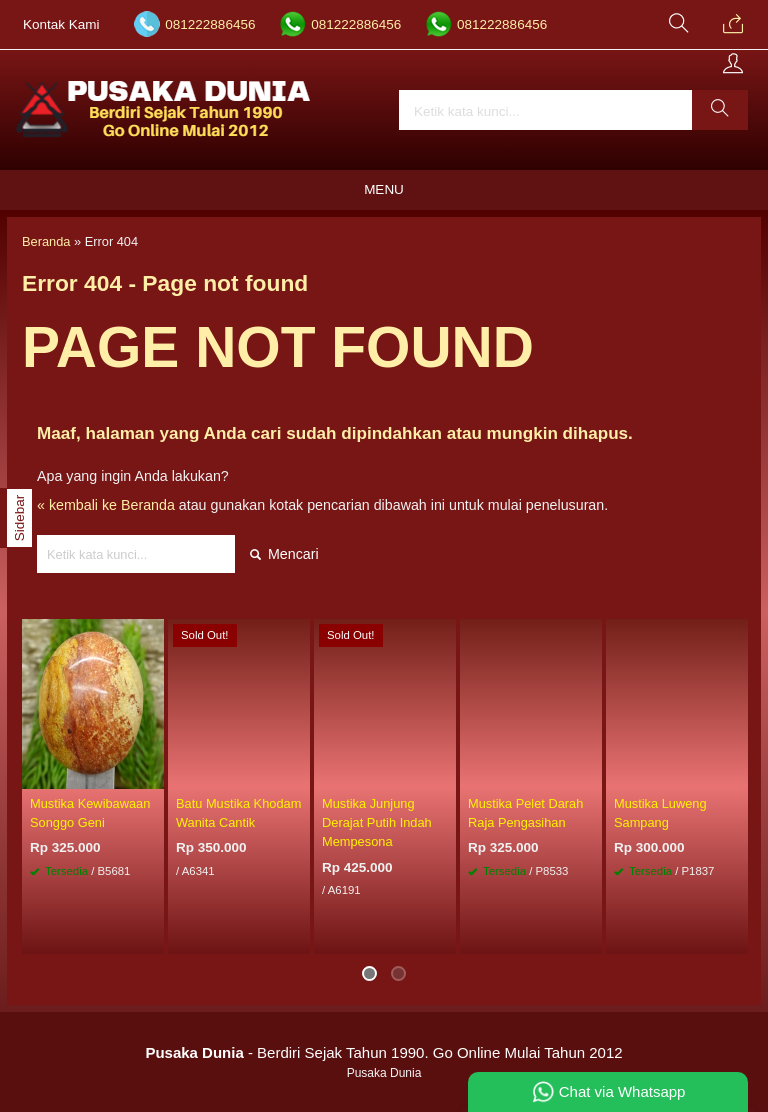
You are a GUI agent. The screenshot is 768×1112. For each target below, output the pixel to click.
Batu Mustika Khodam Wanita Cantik (238, 813)
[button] (720, 110)
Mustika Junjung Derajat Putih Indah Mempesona (377, 822)
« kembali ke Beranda (106, 505)
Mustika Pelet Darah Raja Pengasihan (525, 813)
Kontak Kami (61, 24)
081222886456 (210, 24)
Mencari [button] (284, 554)
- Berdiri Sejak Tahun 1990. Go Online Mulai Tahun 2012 (383, 1052)
